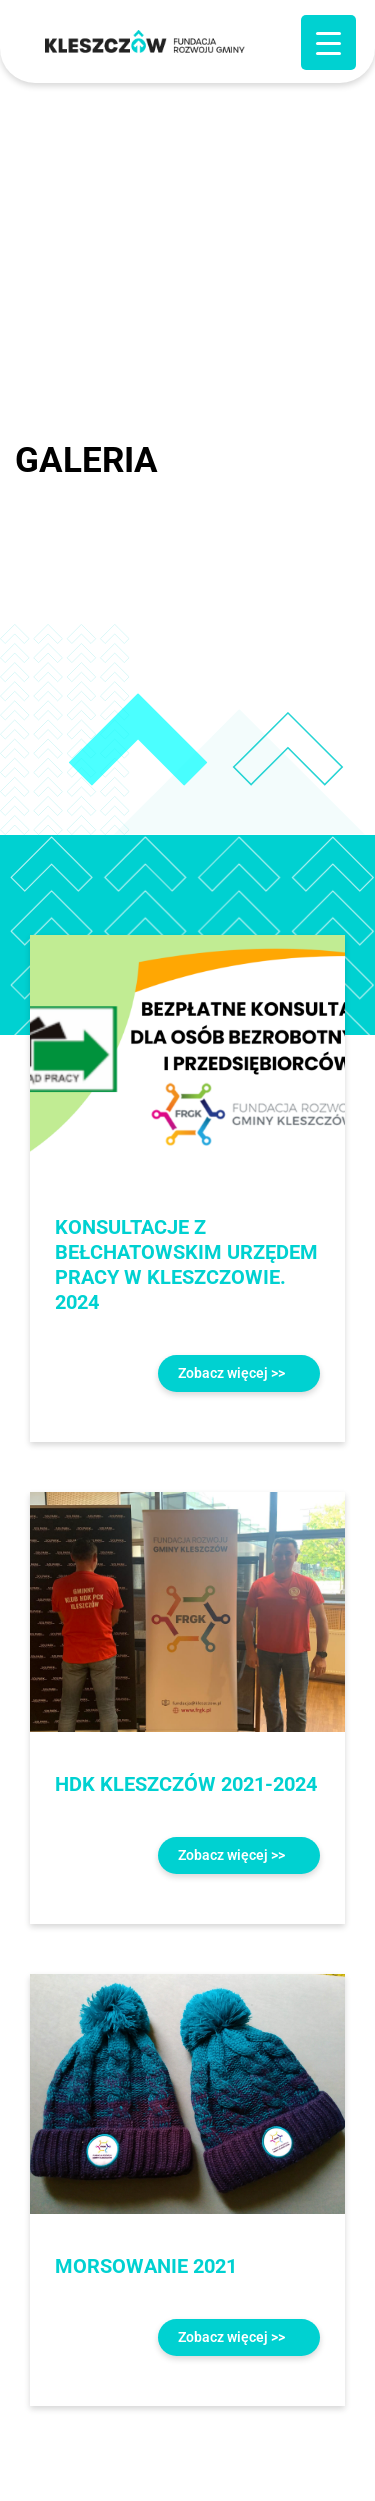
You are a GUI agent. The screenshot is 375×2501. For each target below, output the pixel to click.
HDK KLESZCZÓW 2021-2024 (186, 1784)
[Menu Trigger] (328, 42)
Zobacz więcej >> (231, 1373)
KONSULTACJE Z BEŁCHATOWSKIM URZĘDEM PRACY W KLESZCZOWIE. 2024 (186, 1264)
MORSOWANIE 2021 (146, 2266)
